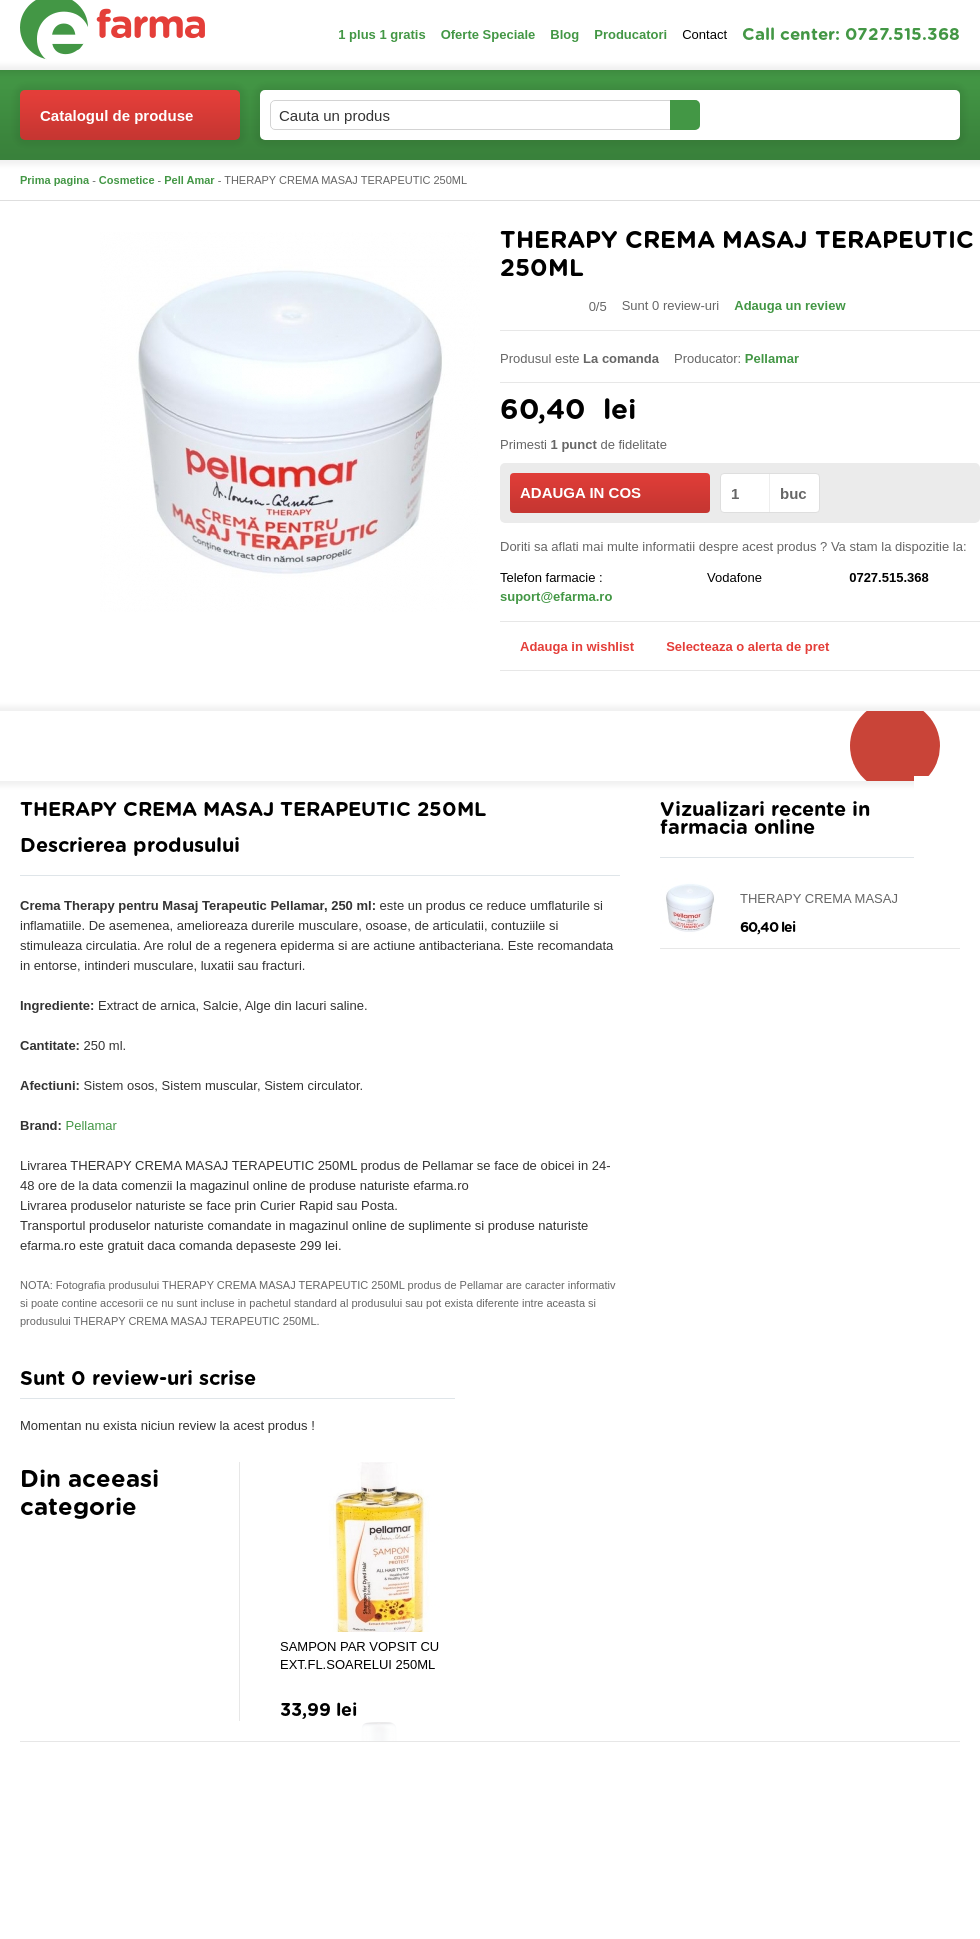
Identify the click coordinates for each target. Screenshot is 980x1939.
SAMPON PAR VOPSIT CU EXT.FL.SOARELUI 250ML (359, 1655)
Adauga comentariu (549, 1383)
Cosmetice (127, 180)
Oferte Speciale (488, 34)
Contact (704, 34)
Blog (564, 34)
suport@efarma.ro (556, 596)
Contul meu (768, 114)
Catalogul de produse (116, 123)
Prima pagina (54, 180)
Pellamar (91, 1125)
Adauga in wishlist (567, 646)
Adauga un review (789, 305)
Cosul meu (893, 115)
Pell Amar (189, 180)
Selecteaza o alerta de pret (737, 647)
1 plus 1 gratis (381, 34)
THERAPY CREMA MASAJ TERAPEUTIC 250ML (819, 899)
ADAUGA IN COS (608, 492)
